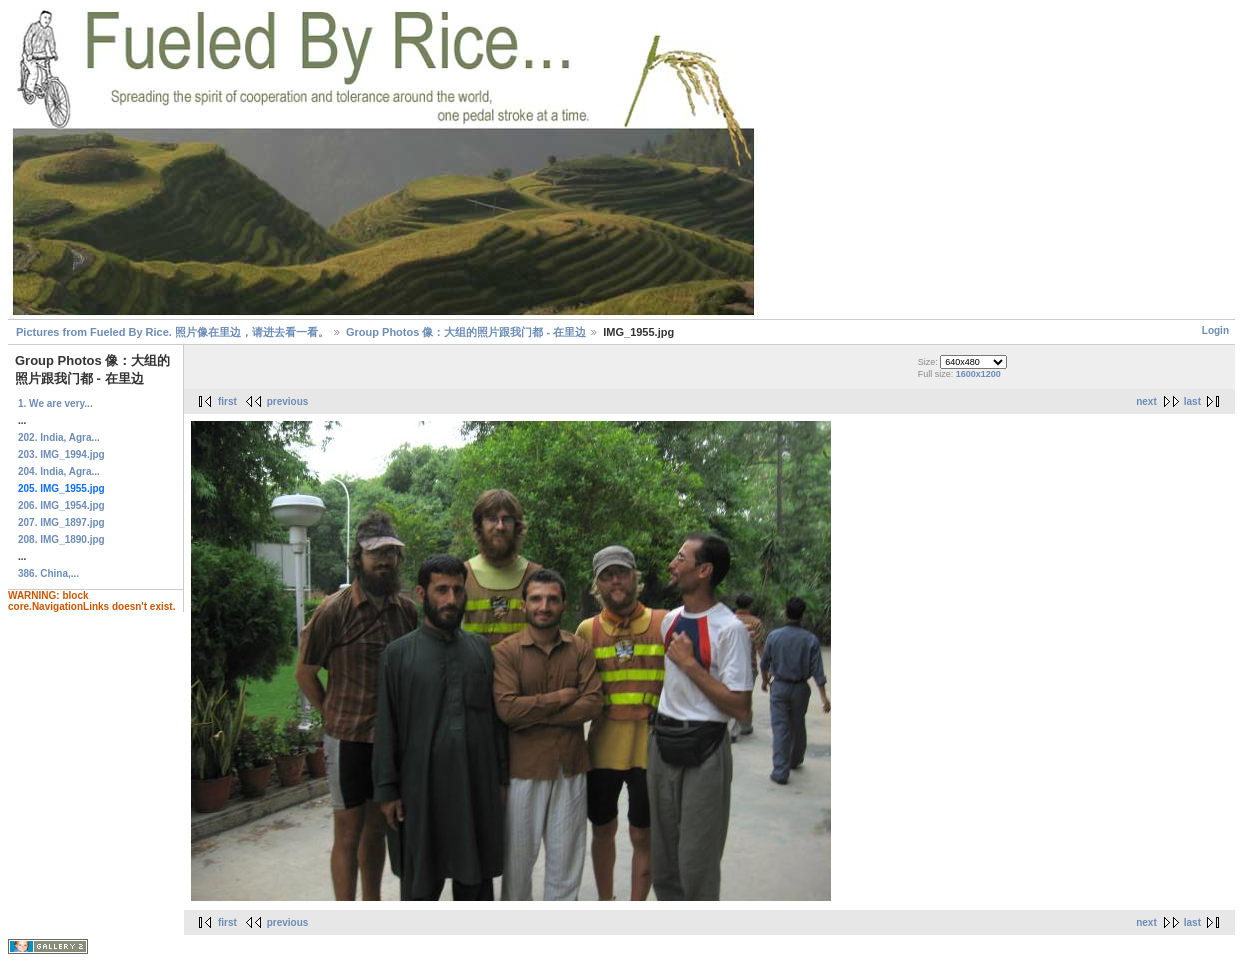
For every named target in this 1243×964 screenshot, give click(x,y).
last (1192, 401)
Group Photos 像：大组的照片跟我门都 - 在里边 (466, 332)
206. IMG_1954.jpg (61, 505)
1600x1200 (978, 374)
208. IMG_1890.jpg (61, 539)
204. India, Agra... (59, 471)
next (1146, 401)
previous (288, 401)
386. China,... (48, 573)
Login (1215, 330)
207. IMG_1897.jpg (61, 522)
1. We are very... (55, 403)
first (227, 401)
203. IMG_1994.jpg (61, 454)
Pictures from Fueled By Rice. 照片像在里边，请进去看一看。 (172, 332)
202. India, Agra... (59, 437)
